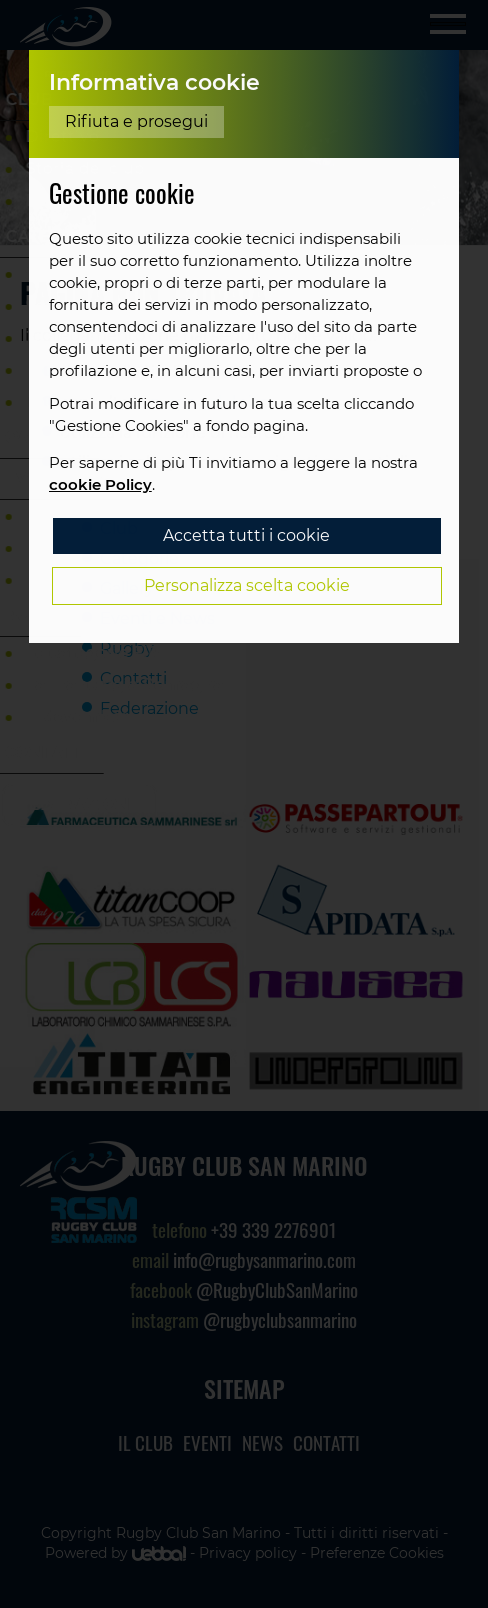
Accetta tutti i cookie (246, 535)
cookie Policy (100, 484)
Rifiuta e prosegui (136, 121)
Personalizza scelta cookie (247, 585)
